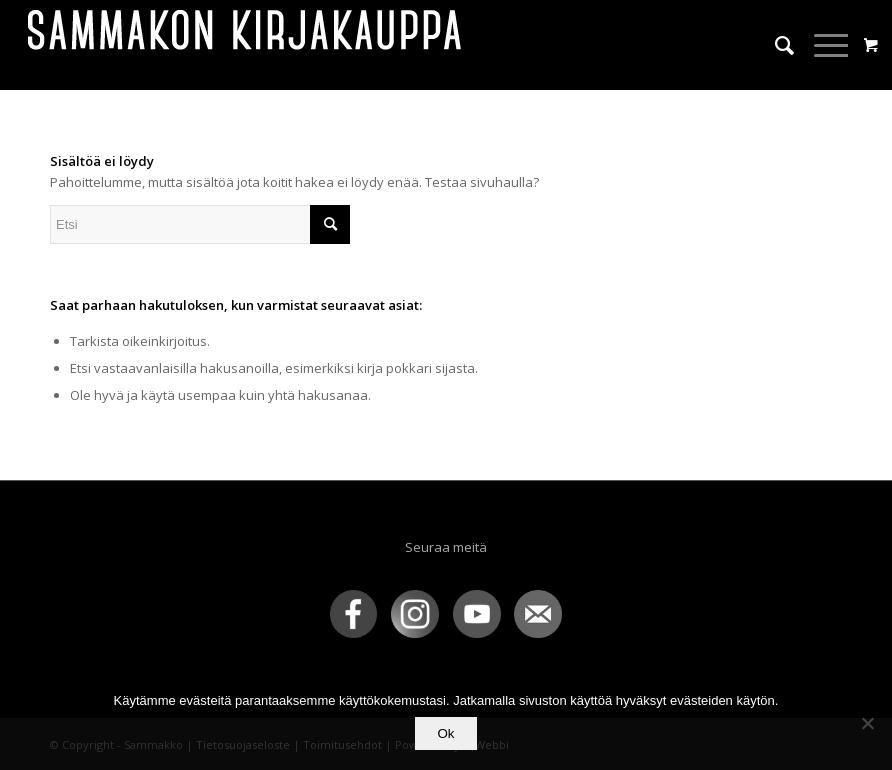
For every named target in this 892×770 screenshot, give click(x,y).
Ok (445, 733)
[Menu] (821, 45)
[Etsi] (774, 45)
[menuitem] (774, 45)
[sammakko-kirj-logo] (246, 45)
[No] (867, 723)
